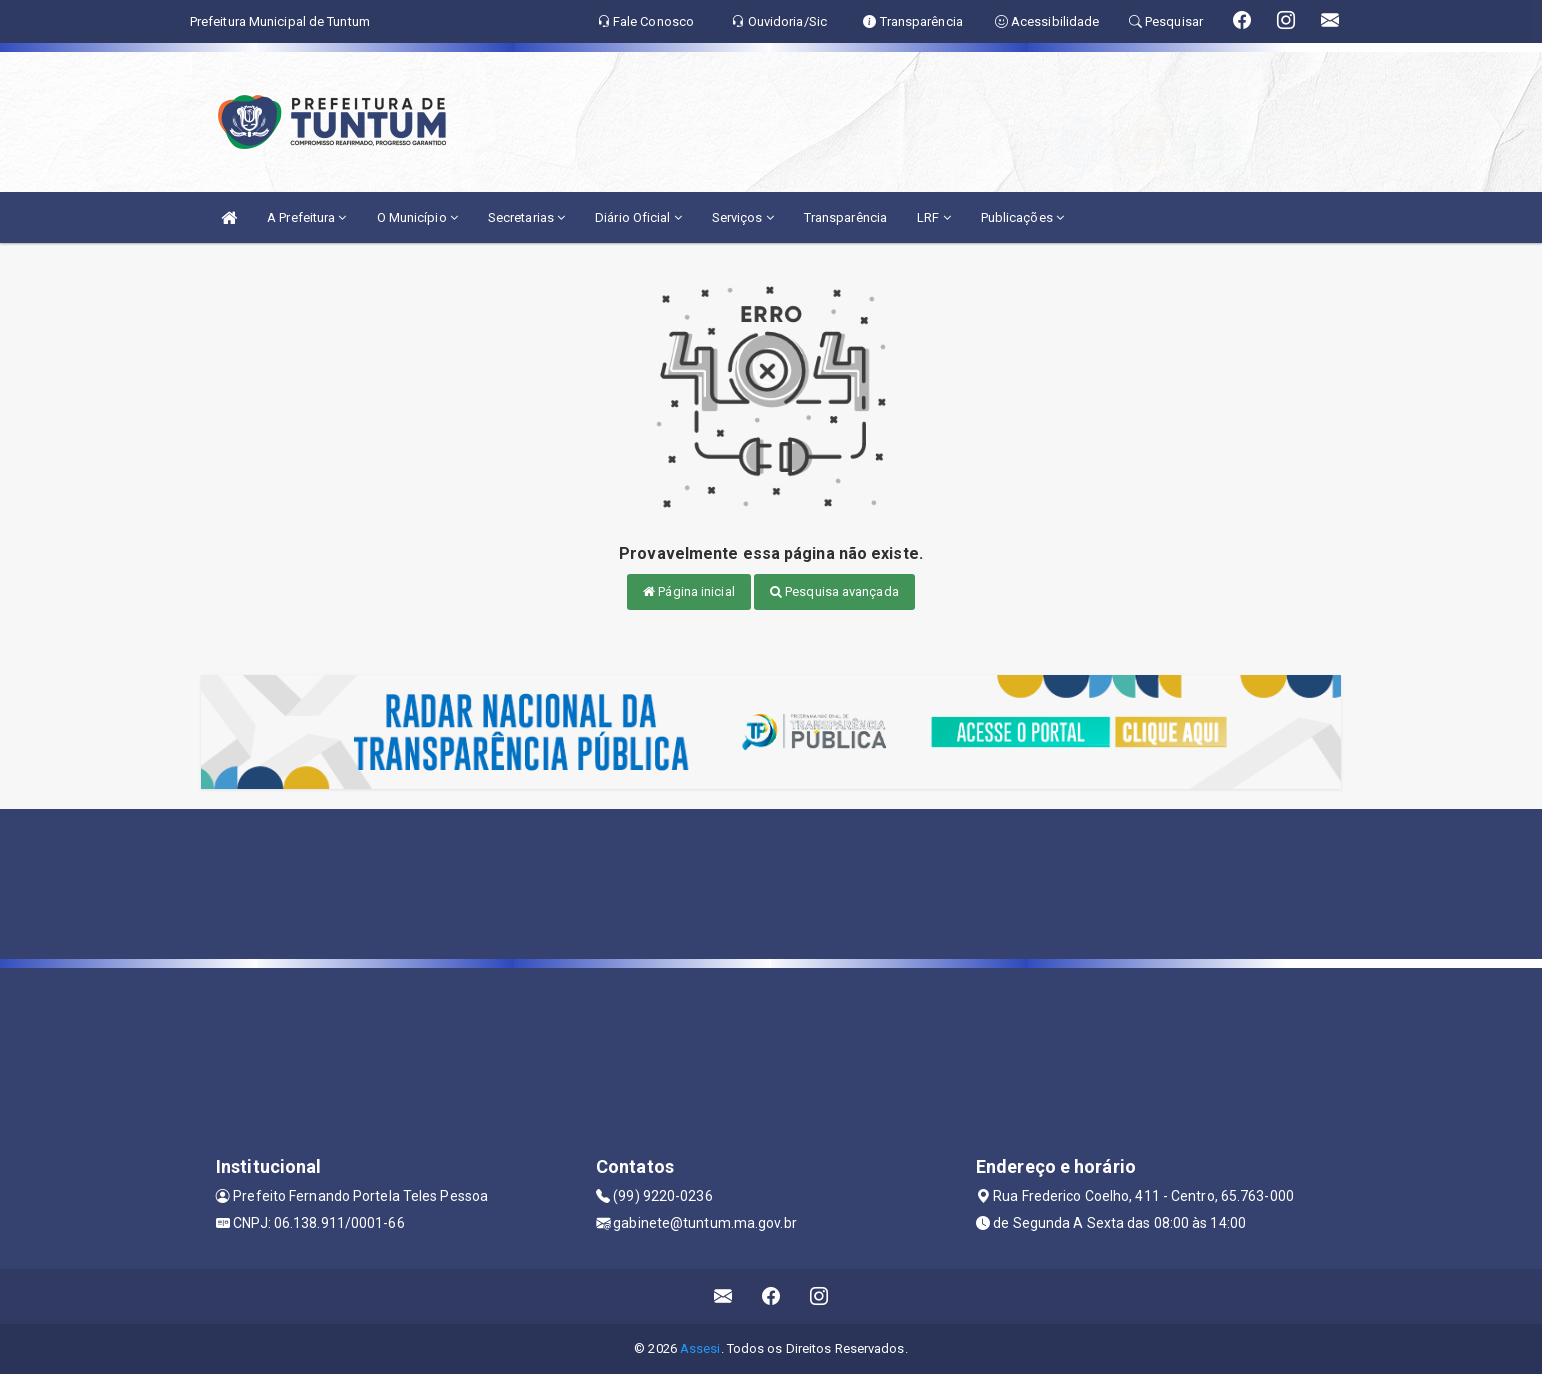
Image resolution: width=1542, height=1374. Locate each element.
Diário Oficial (638, 217)
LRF (934, 217)
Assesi (700, 1348)
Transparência (845, 217)
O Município (417, 217)
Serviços (743, 217)
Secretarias (526, 217)
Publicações (1022, 217)
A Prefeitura (306, 217)
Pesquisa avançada (834, 591)
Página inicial (689, 591)
